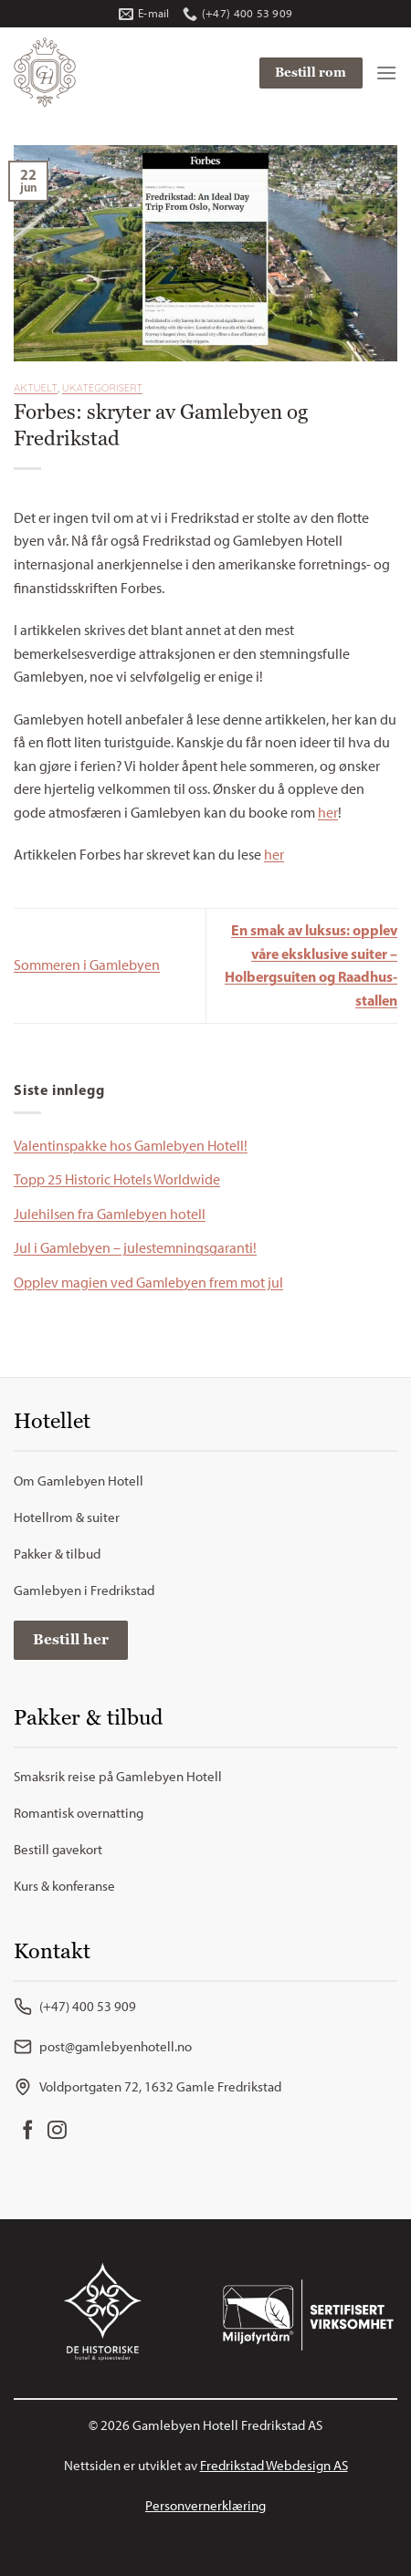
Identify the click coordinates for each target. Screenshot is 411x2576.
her (328, 812)
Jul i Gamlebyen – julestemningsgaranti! (135, 1248)
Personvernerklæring (205, 2506)
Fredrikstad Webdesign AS (274, 2465)
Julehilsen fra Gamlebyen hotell (110, 1214)
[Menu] (386, 72)
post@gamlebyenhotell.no (103, 2047)
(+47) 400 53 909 (75, 2006)
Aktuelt (36, 387)
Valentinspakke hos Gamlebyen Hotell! (131, 1145)
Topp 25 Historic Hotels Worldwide (117, 1179)
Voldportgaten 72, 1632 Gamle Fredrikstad (147, 2087)
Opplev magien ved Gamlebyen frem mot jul (148, 1282)
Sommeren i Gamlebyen (87, 965)
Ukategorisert (102, 387)
